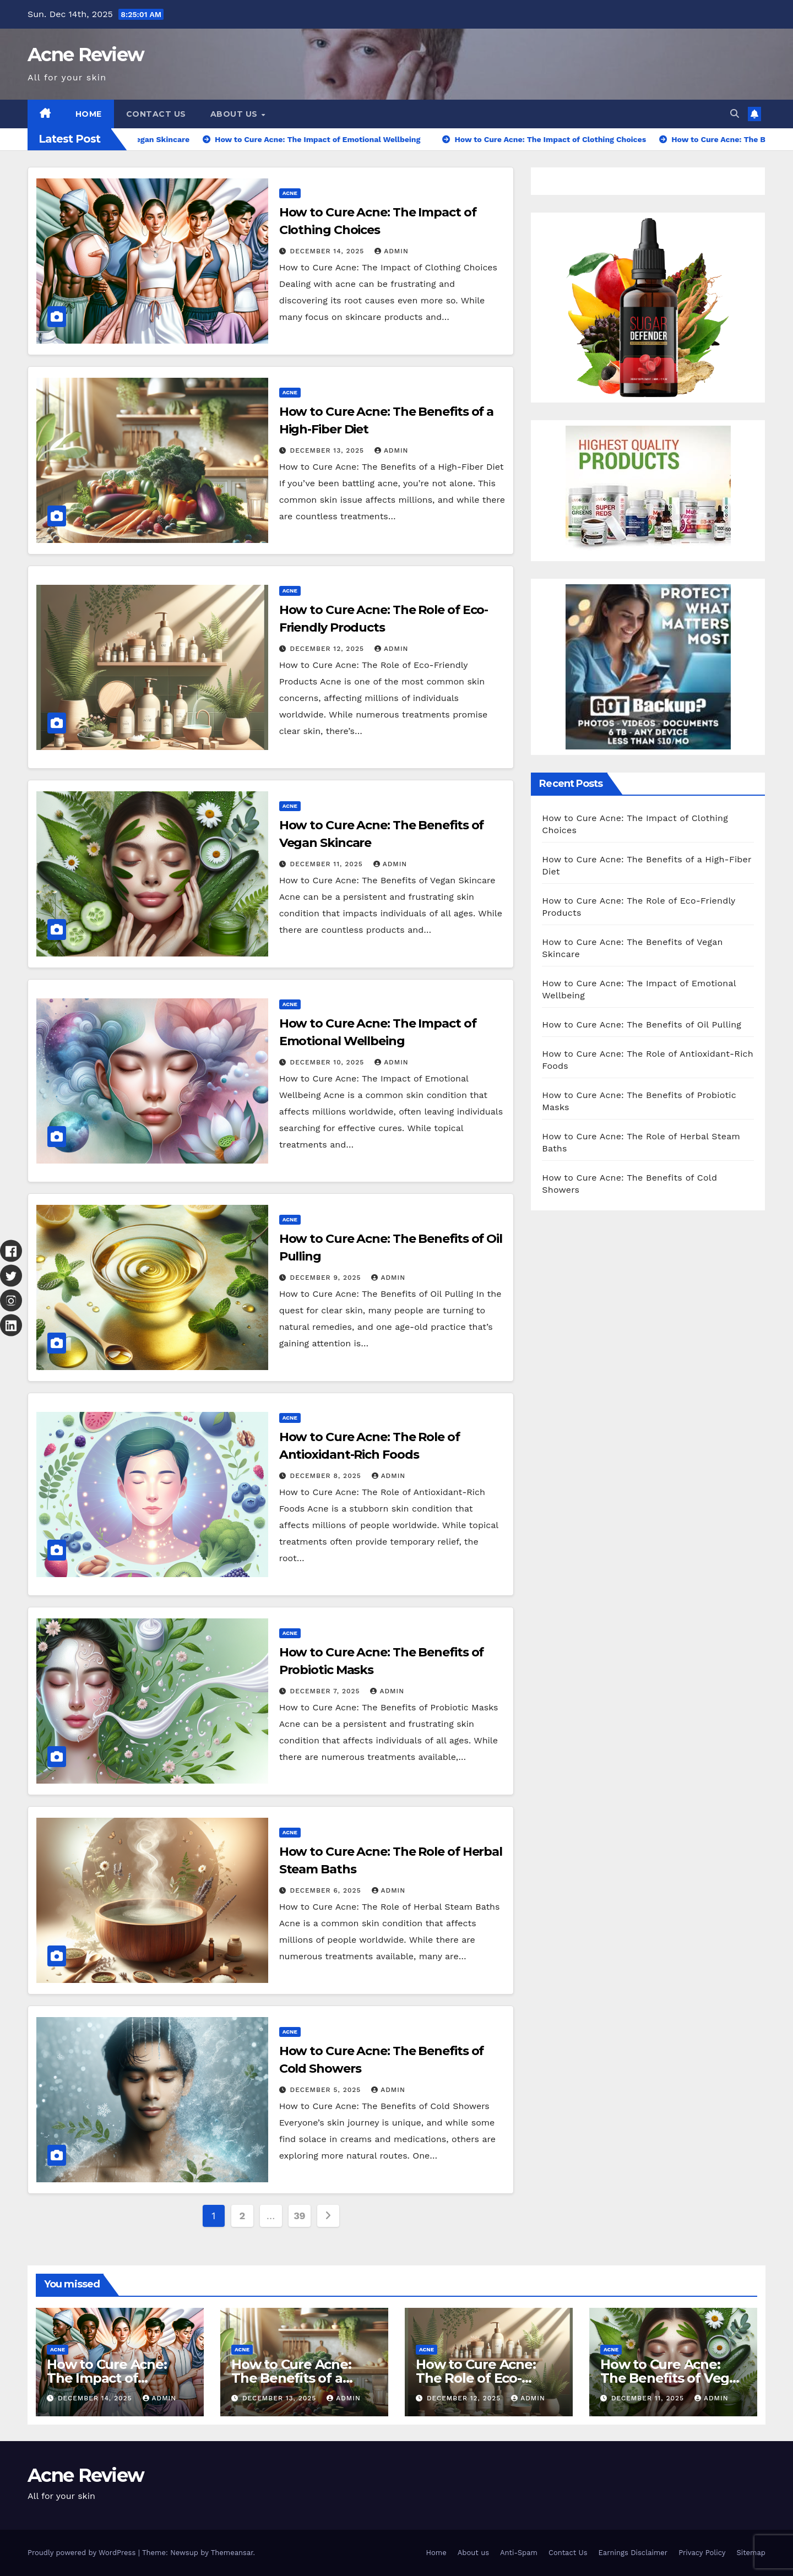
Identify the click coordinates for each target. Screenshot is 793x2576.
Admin (391, 251)
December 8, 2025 (327, 1476)
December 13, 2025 (328, 450)
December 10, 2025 (328, 1062)
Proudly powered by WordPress (83, 2552)
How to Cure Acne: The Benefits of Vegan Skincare (673, 2378)
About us (235, 114)
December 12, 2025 (328, 649)
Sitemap (750, 2552)
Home (88, 114)
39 (299, 2215)
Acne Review (86, 54)
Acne (290, 193)
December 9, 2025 (327, 1277)
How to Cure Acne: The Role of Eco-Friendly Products (476, 2378)
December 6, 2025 (327, 1890)
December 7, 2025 (326, 1691)
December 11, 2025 (328, 864)
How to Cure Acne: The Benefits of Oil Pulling (641, 1024)
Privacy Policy (701, 2552)
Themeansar (232, 2552)
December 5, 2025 (327, 2090)
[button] (734, 113)
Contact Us (156, 114)
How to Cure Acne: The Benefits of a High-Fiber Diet (291, 2378)
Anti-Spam (518, 2552)
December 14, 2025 (328, 251)
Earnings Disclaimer (633, 2552)
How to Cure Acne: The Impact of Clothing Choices (107, 2378)
